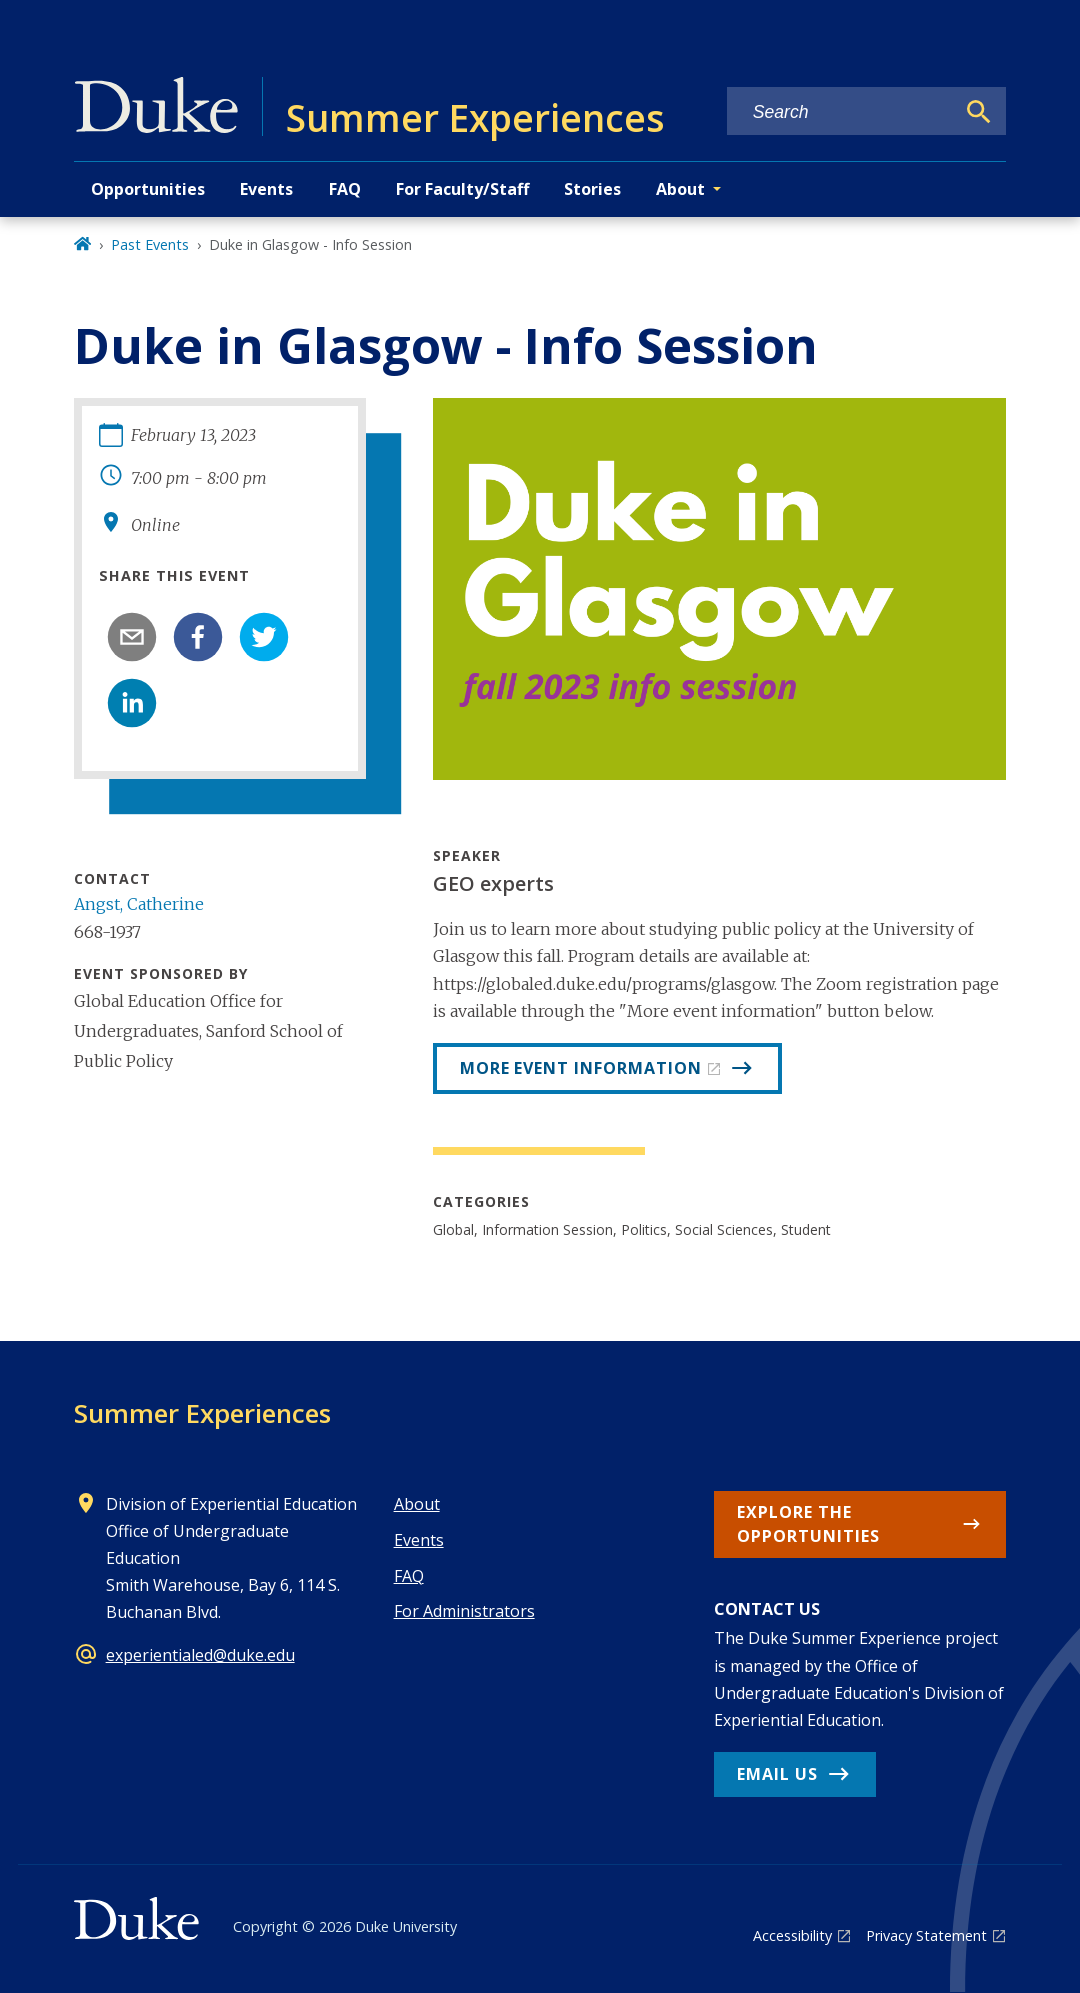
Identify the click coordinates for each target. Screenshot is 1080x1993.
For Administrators (464, 1611)
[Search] (979, 112)
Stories (592, 189)
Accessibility (792, 1935)
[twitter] (264, 637)
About (417, 1504)
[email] (132, 637)
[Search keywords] (841, 112)
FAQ (345, 189)
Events (266, 189)
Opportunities (148, 189)
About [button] (680, 189)
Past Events (150, 244)
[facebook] (198, 637)
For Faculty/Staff (462, 189)
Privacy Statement (926, 1935)
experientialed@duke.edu (200, 1655)
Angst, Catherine (139, 904)
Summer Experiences (202, 1413)
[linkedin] (132, 703)
